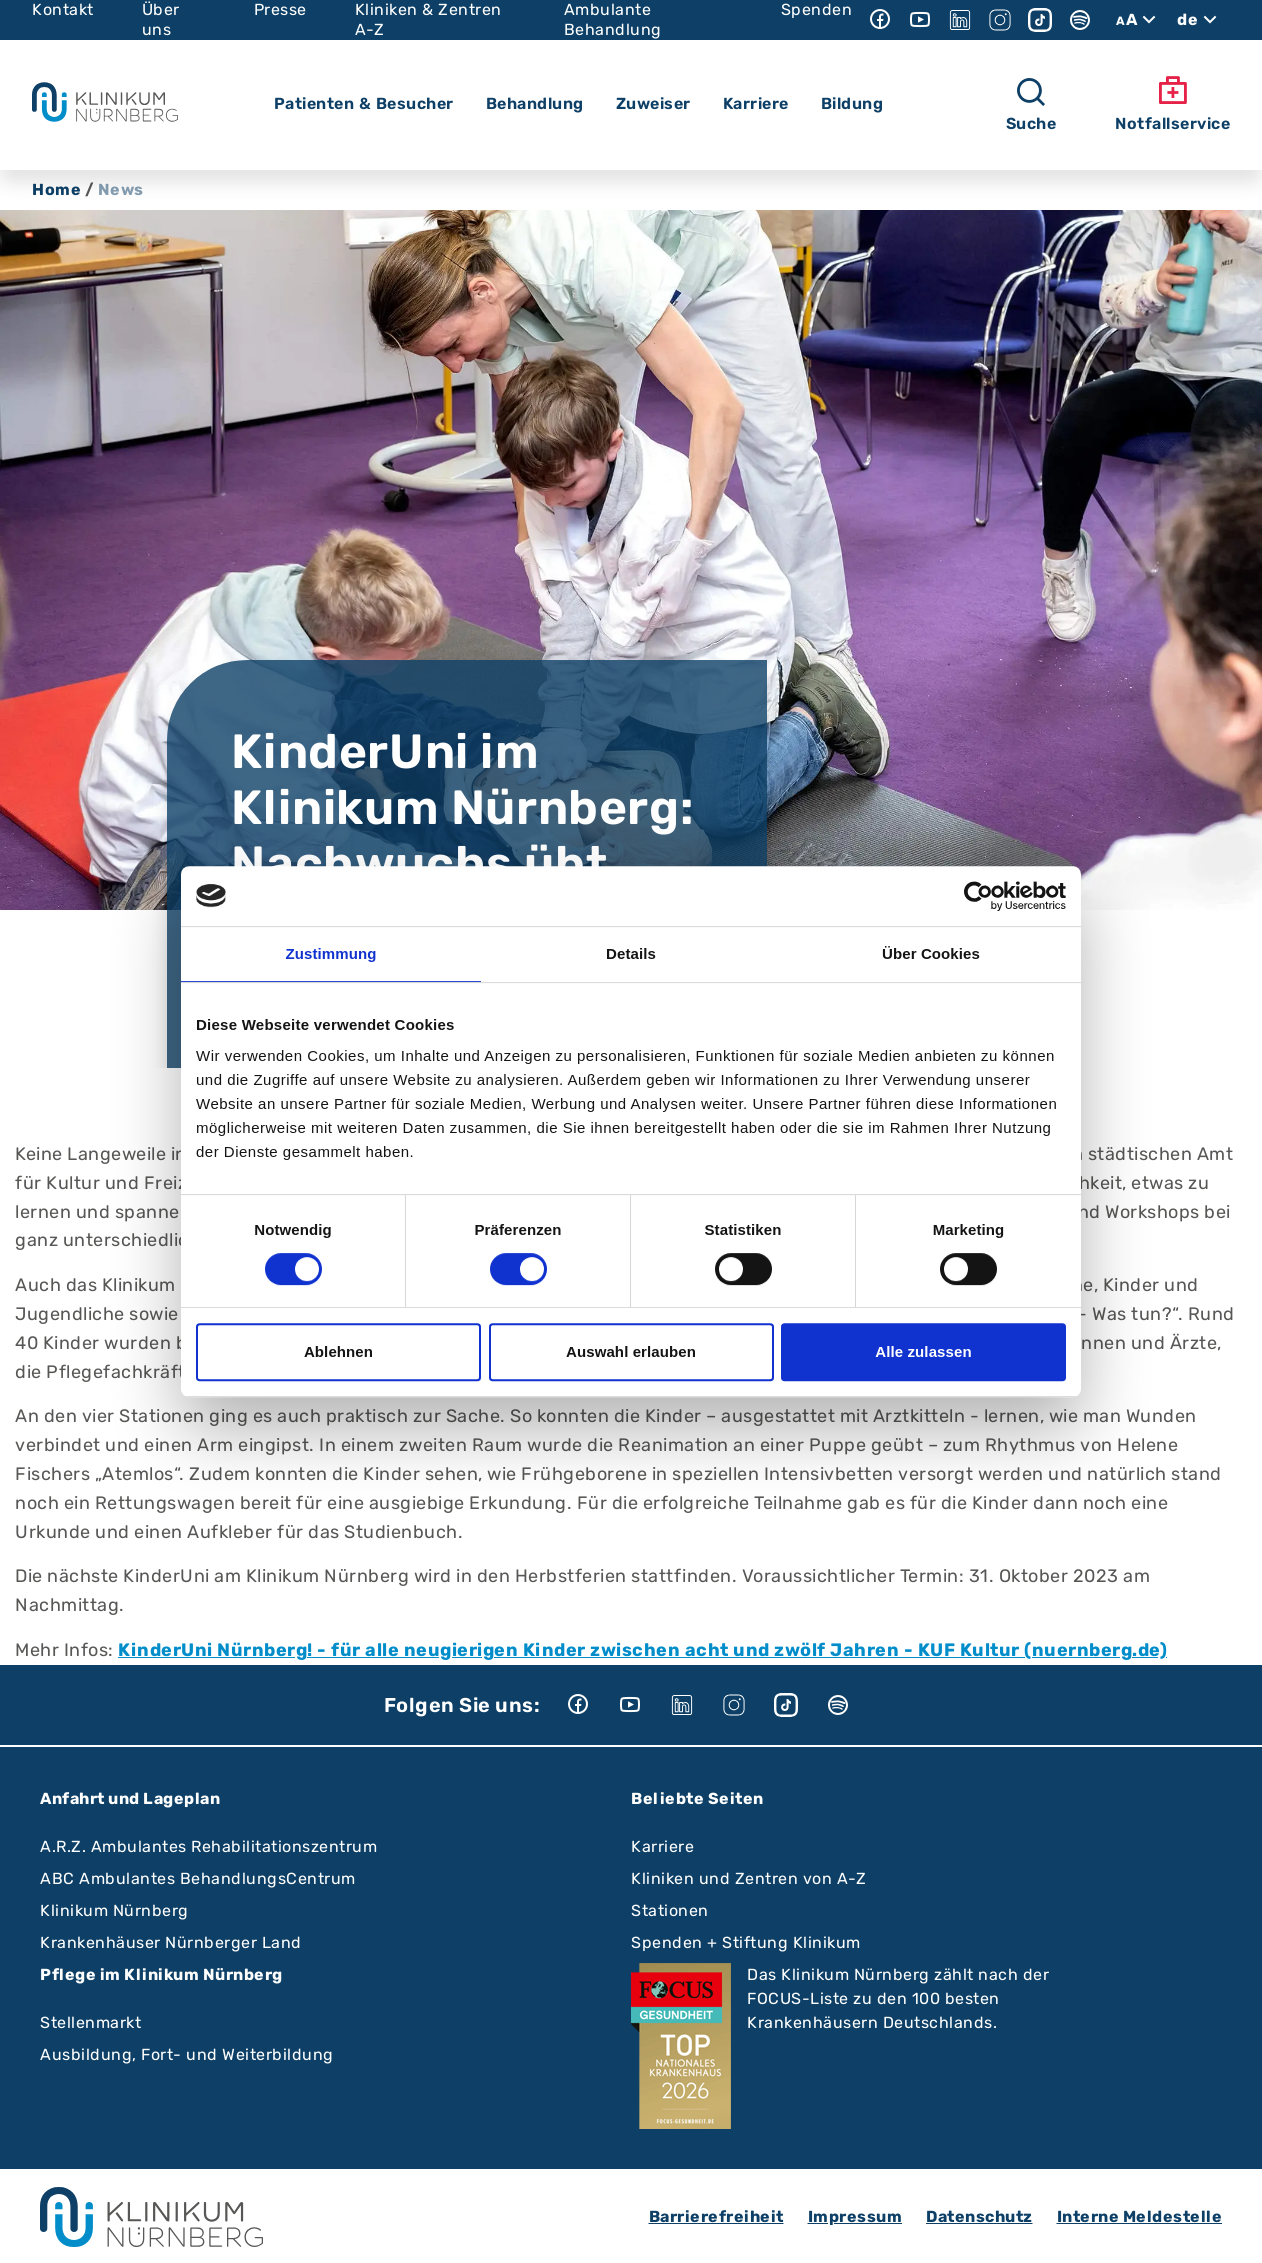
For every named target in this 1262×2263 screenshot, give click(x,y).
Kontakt (63, 9)
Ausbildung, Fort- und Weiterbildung (187, 2054)
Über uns (161, 19)
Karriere (662, 1846)
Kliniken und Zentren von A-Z (748, 1878)
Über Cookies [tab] (931, 953)
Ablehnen (338, 1351)
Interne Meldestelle (1140, 2216)
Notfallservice (1172, 104)
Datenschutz (979, 2216)
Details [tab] (631, 953)
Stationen (670, 1910)
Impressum (855, 2216)
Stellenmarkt (90, 2022)
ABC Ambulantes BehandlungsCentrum (198, 1878)
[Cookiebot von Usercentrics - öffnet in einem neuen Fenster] (978, 896)
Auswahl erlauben (631, 1351)
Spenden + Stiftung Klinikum (746, 1942)
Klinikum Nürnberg (114, 1910)
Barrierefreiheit (716, 2216)
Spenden (817, 9)
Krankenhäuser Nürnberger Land (171, 1942)
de (1199, 20)
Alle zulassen (923, 1351)
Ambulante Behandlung (613, 19)
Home (56, 189)
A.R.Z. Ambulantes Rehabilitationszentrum (208, 1846)
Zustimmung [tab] (331, 953)
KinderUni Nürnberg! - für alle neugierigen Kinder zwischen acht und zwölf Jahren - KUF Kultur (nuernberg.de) (642, 1650)
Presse (280, 9)
